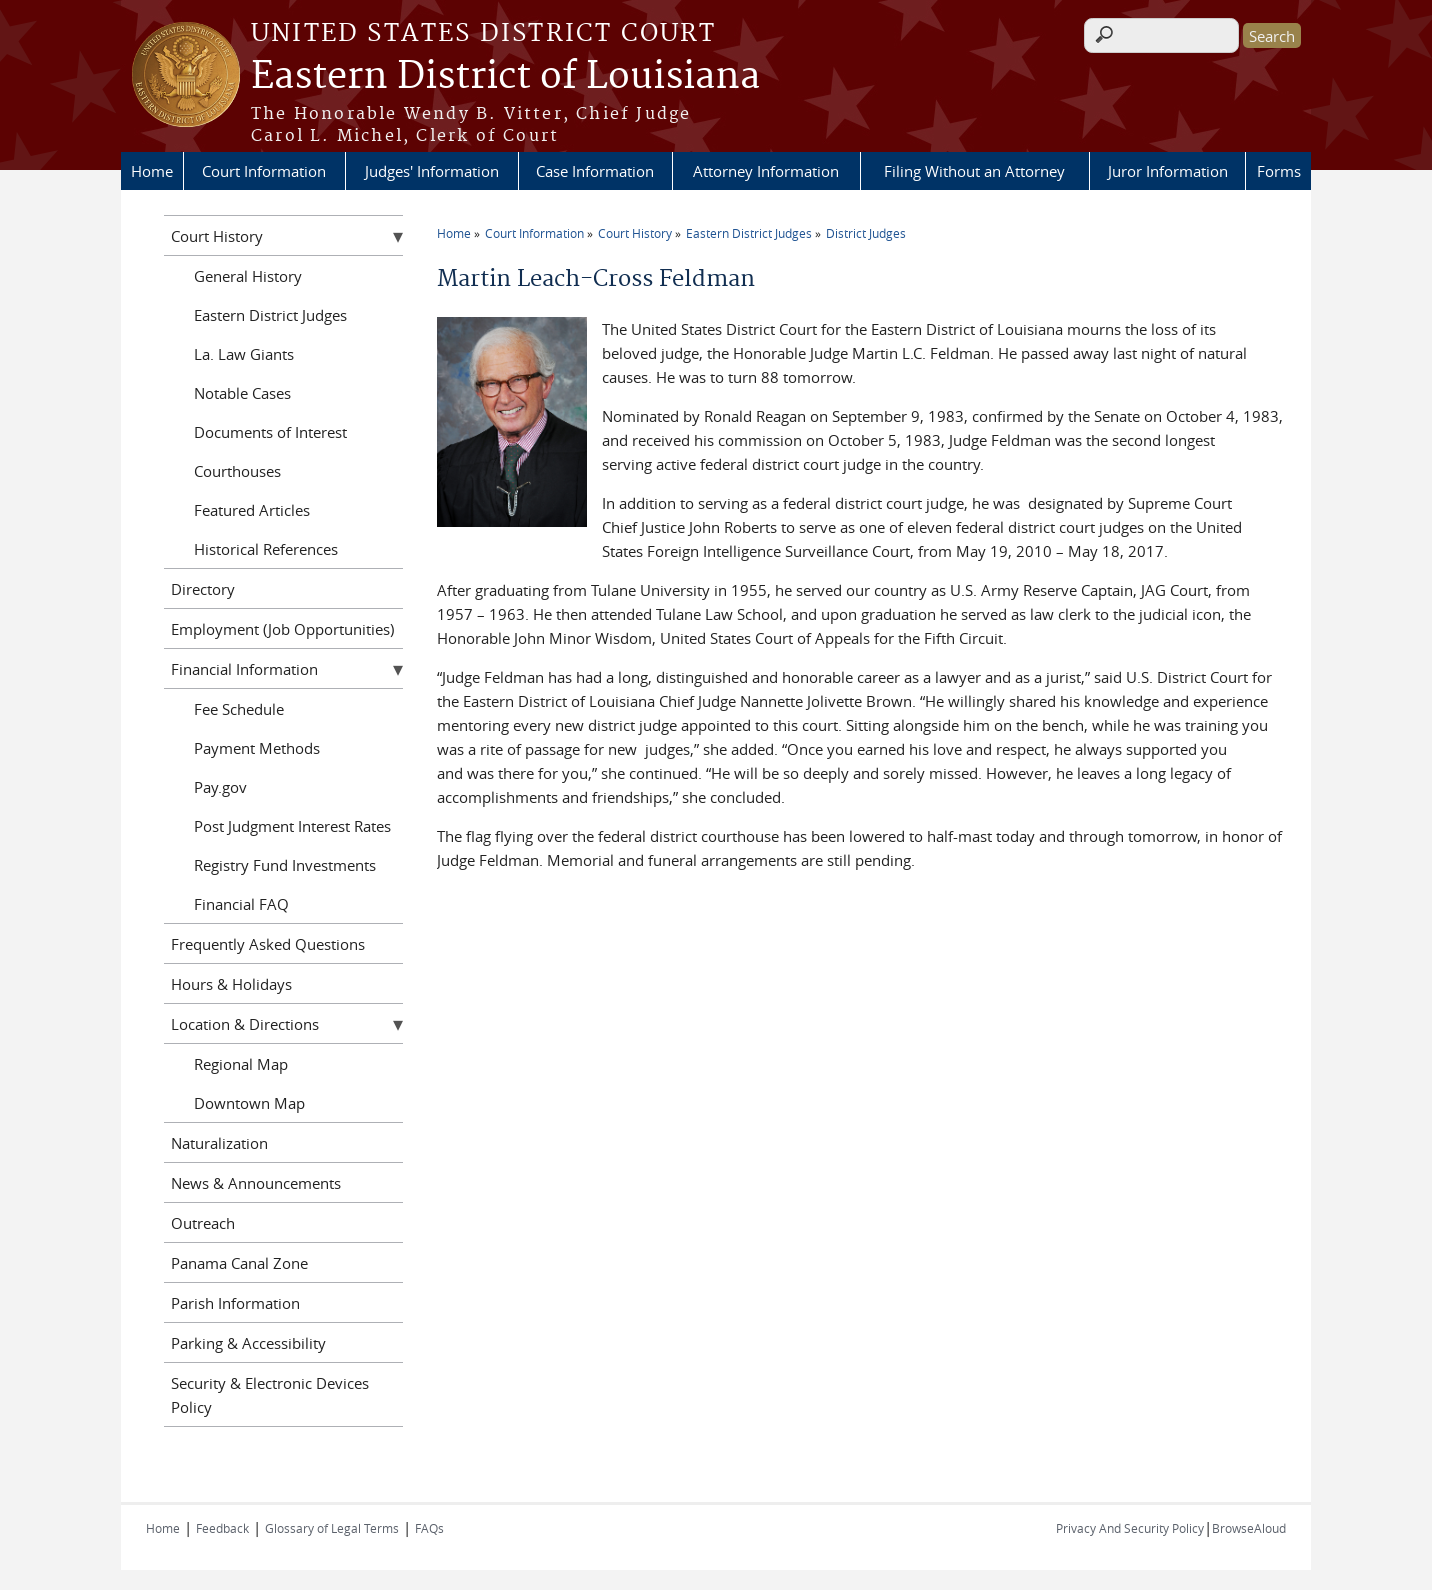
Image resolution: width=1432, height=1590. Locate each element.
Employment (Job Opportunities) (282, 629)
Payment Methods (257, 748)
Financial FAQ (241, 904)
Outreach (203, 1223)
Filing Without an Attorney (974, 171)
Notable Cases (242, 393)
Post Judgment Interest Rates (292, 826)
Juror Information (1168, 171)
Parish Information (235, 1303)
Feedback (222, 1528)
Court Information (264, 171)
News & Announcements (256, 1183)
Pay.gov (220, 787)
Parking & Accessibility (248, 1343)
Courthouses (237, 471)
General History (248, 276)
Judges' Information (432, 171)
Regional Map (241, 1064)
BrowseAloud (1249, 1528)
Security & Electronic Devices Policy (270, 1395)
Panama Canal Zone (239, 1263)
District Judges (866, 233)
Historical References (266, 549)
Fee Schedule (239, 709)
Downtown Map (249, 1103)
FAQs (429, 1528)
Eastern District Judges (749, 233)
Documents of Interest (270, 432)
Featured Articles (252, 510)
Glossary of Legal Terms (332, 1528)
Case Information (595, 171)
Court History (635, 233)
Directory (203, 589)
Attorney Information (766, 171)
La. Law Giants (244, 354)
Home (152, 171)
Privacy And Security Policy (1130, 1528)
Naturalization (219, 1143)
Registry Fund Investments (285, 865)
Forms (1279, 171)
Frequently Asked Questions (268, 944)
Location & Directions (245, 1024)
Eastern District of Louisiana (505, 77)
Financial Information (244, 669)
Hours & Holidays (231, 984)
